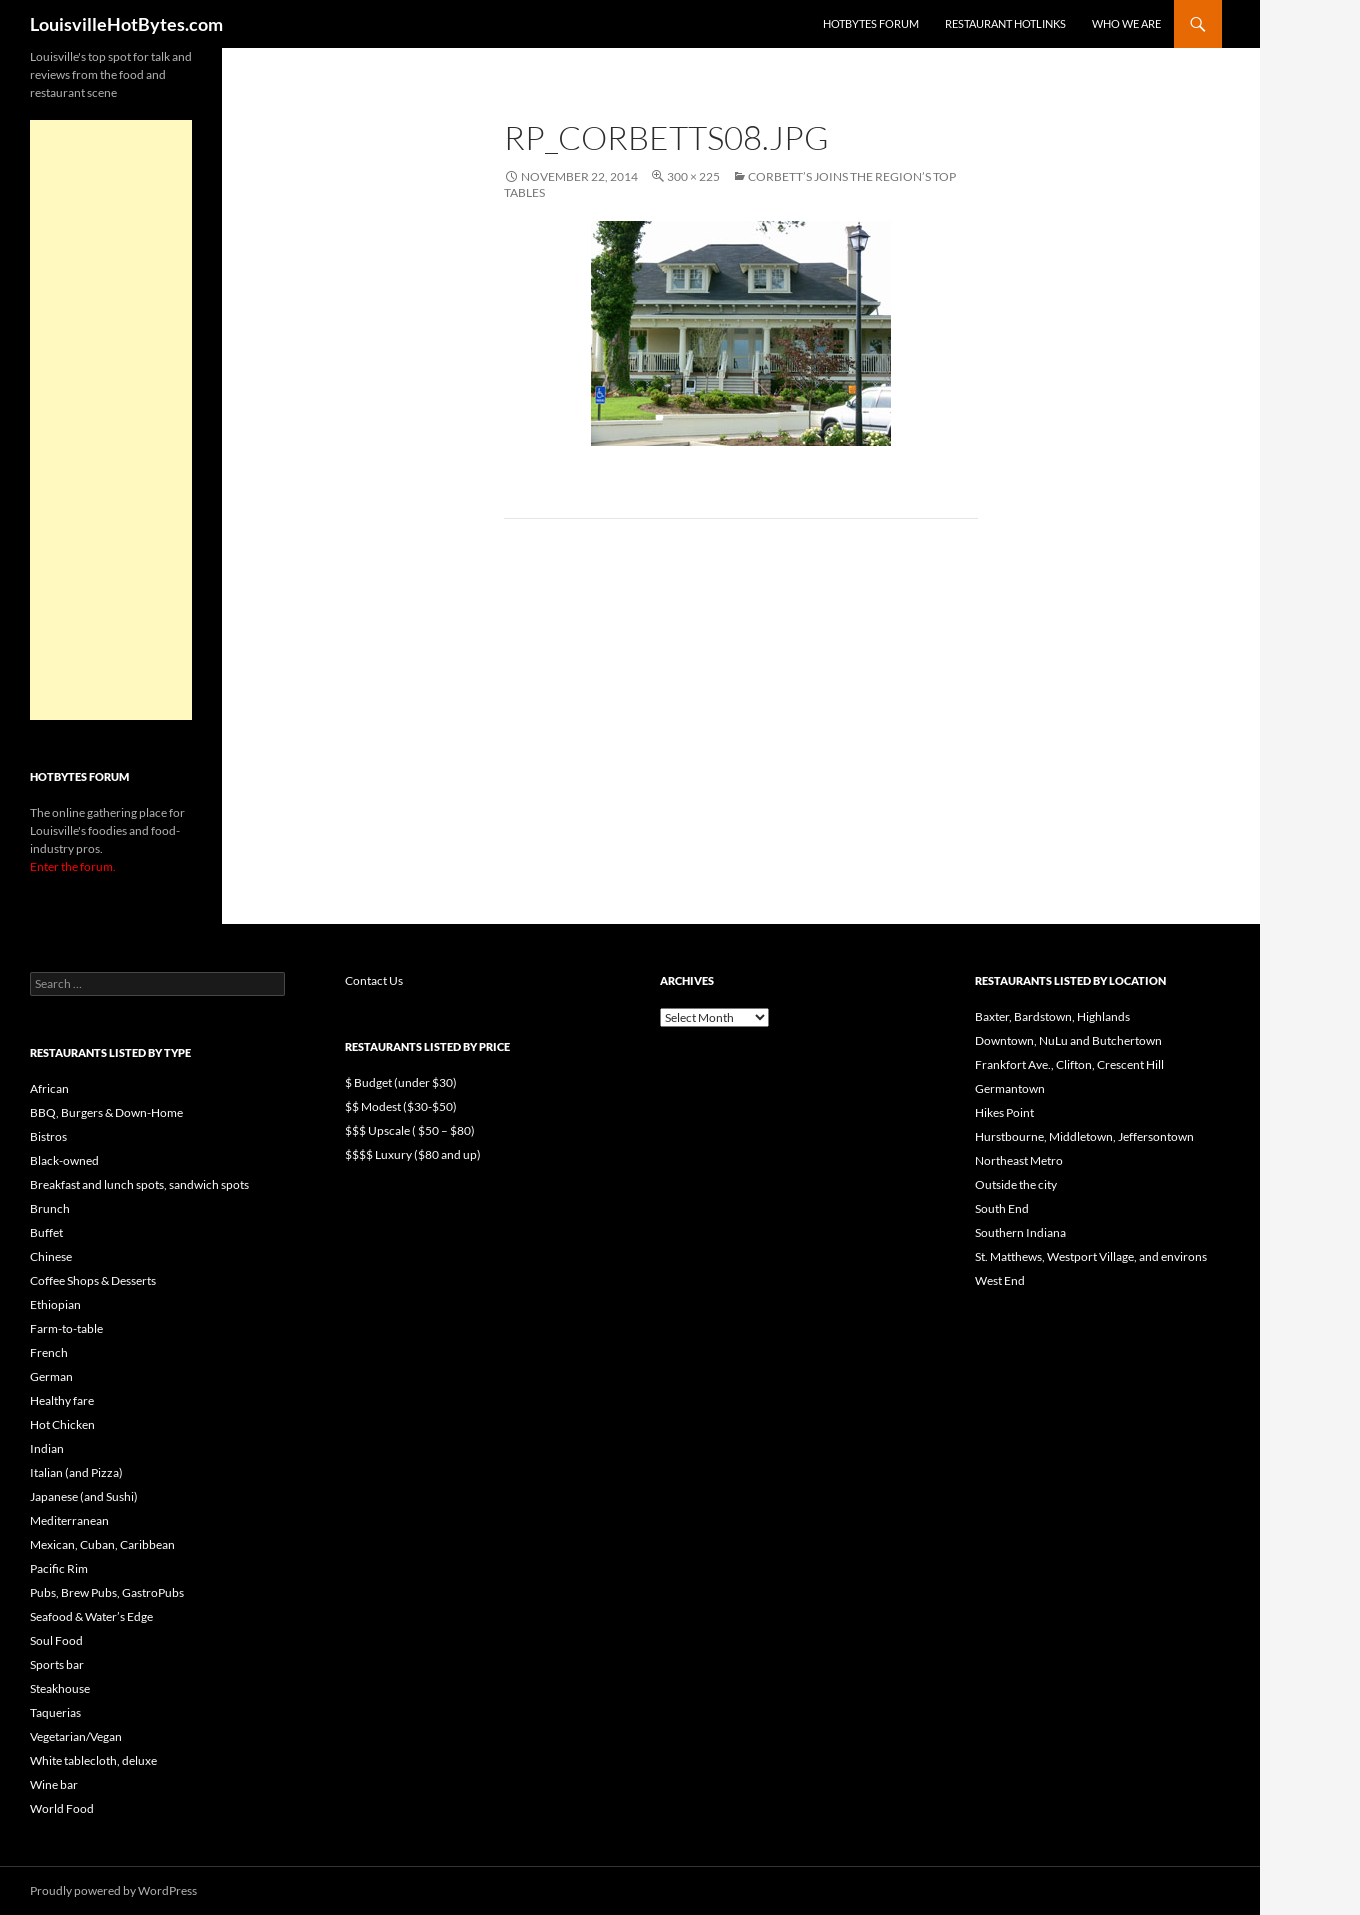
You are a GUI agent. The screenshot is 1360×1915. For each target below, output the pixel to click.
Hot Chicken (62, 1424)
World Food (62, 1808)
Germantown (1010, 1088)
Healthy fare (62, 1400)
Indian (47, 1448)
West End (1000, 1280)
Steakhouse (60, 1688)
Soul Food (56, 1640)
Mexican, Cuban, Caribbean (102, 1544)
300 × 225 (693, 176)
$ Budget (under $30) (401, 1082)
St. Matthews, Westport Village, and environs (1091, 1256)
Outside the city (1016, 1184)
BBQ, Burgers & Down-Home (106, 1112)
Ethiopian (55, 1304)
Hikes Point (1004, 1112)
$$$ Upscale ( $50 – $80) (410, 1130)
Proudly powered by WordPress (113, 1890)
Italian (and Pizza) (76, 1472)
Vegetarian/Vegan (76, 1736)
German (51, 1376)
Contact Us (374, 980)
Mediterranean (69, 1520)
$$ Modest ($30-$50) (401, 1106)
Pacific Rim (59, 1568)
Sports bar (57, 1664)
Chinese (51, 1256)
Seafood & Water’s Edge (91, 1616)
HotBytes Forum (871, 23)
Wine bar (54, 1784)
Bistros (48, 1136)
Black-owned (64, 1160)
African (49, 1088)
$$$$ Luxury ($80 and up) (413, 1154)
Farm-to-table (66, 1328)
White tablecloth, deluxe (93, 1760)
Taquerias (55, 1712)
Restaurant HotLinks (1005, 23)
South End (1002, 1208)
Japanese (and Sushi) (84, 1496)
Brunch (50, 1208)
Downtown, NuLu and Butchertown (1068, 1040)
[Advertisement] (111, 420)
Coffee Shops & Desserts (93, 1280)
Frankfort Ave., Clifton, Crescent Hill (1069, 1064)
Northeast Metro (1019, 1160)
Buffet (46, 1232)
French (49, 1352)
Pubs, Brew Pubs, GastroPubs (107, 1592)
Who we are (1126, 23)
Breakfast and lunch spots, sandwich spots (139, 1184)
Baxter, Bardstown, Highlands (1052, 1016)
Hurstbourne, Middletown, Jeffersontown (1084, 1136)
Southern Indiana (1020, 1232)
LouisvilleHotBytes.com (126, 24)
